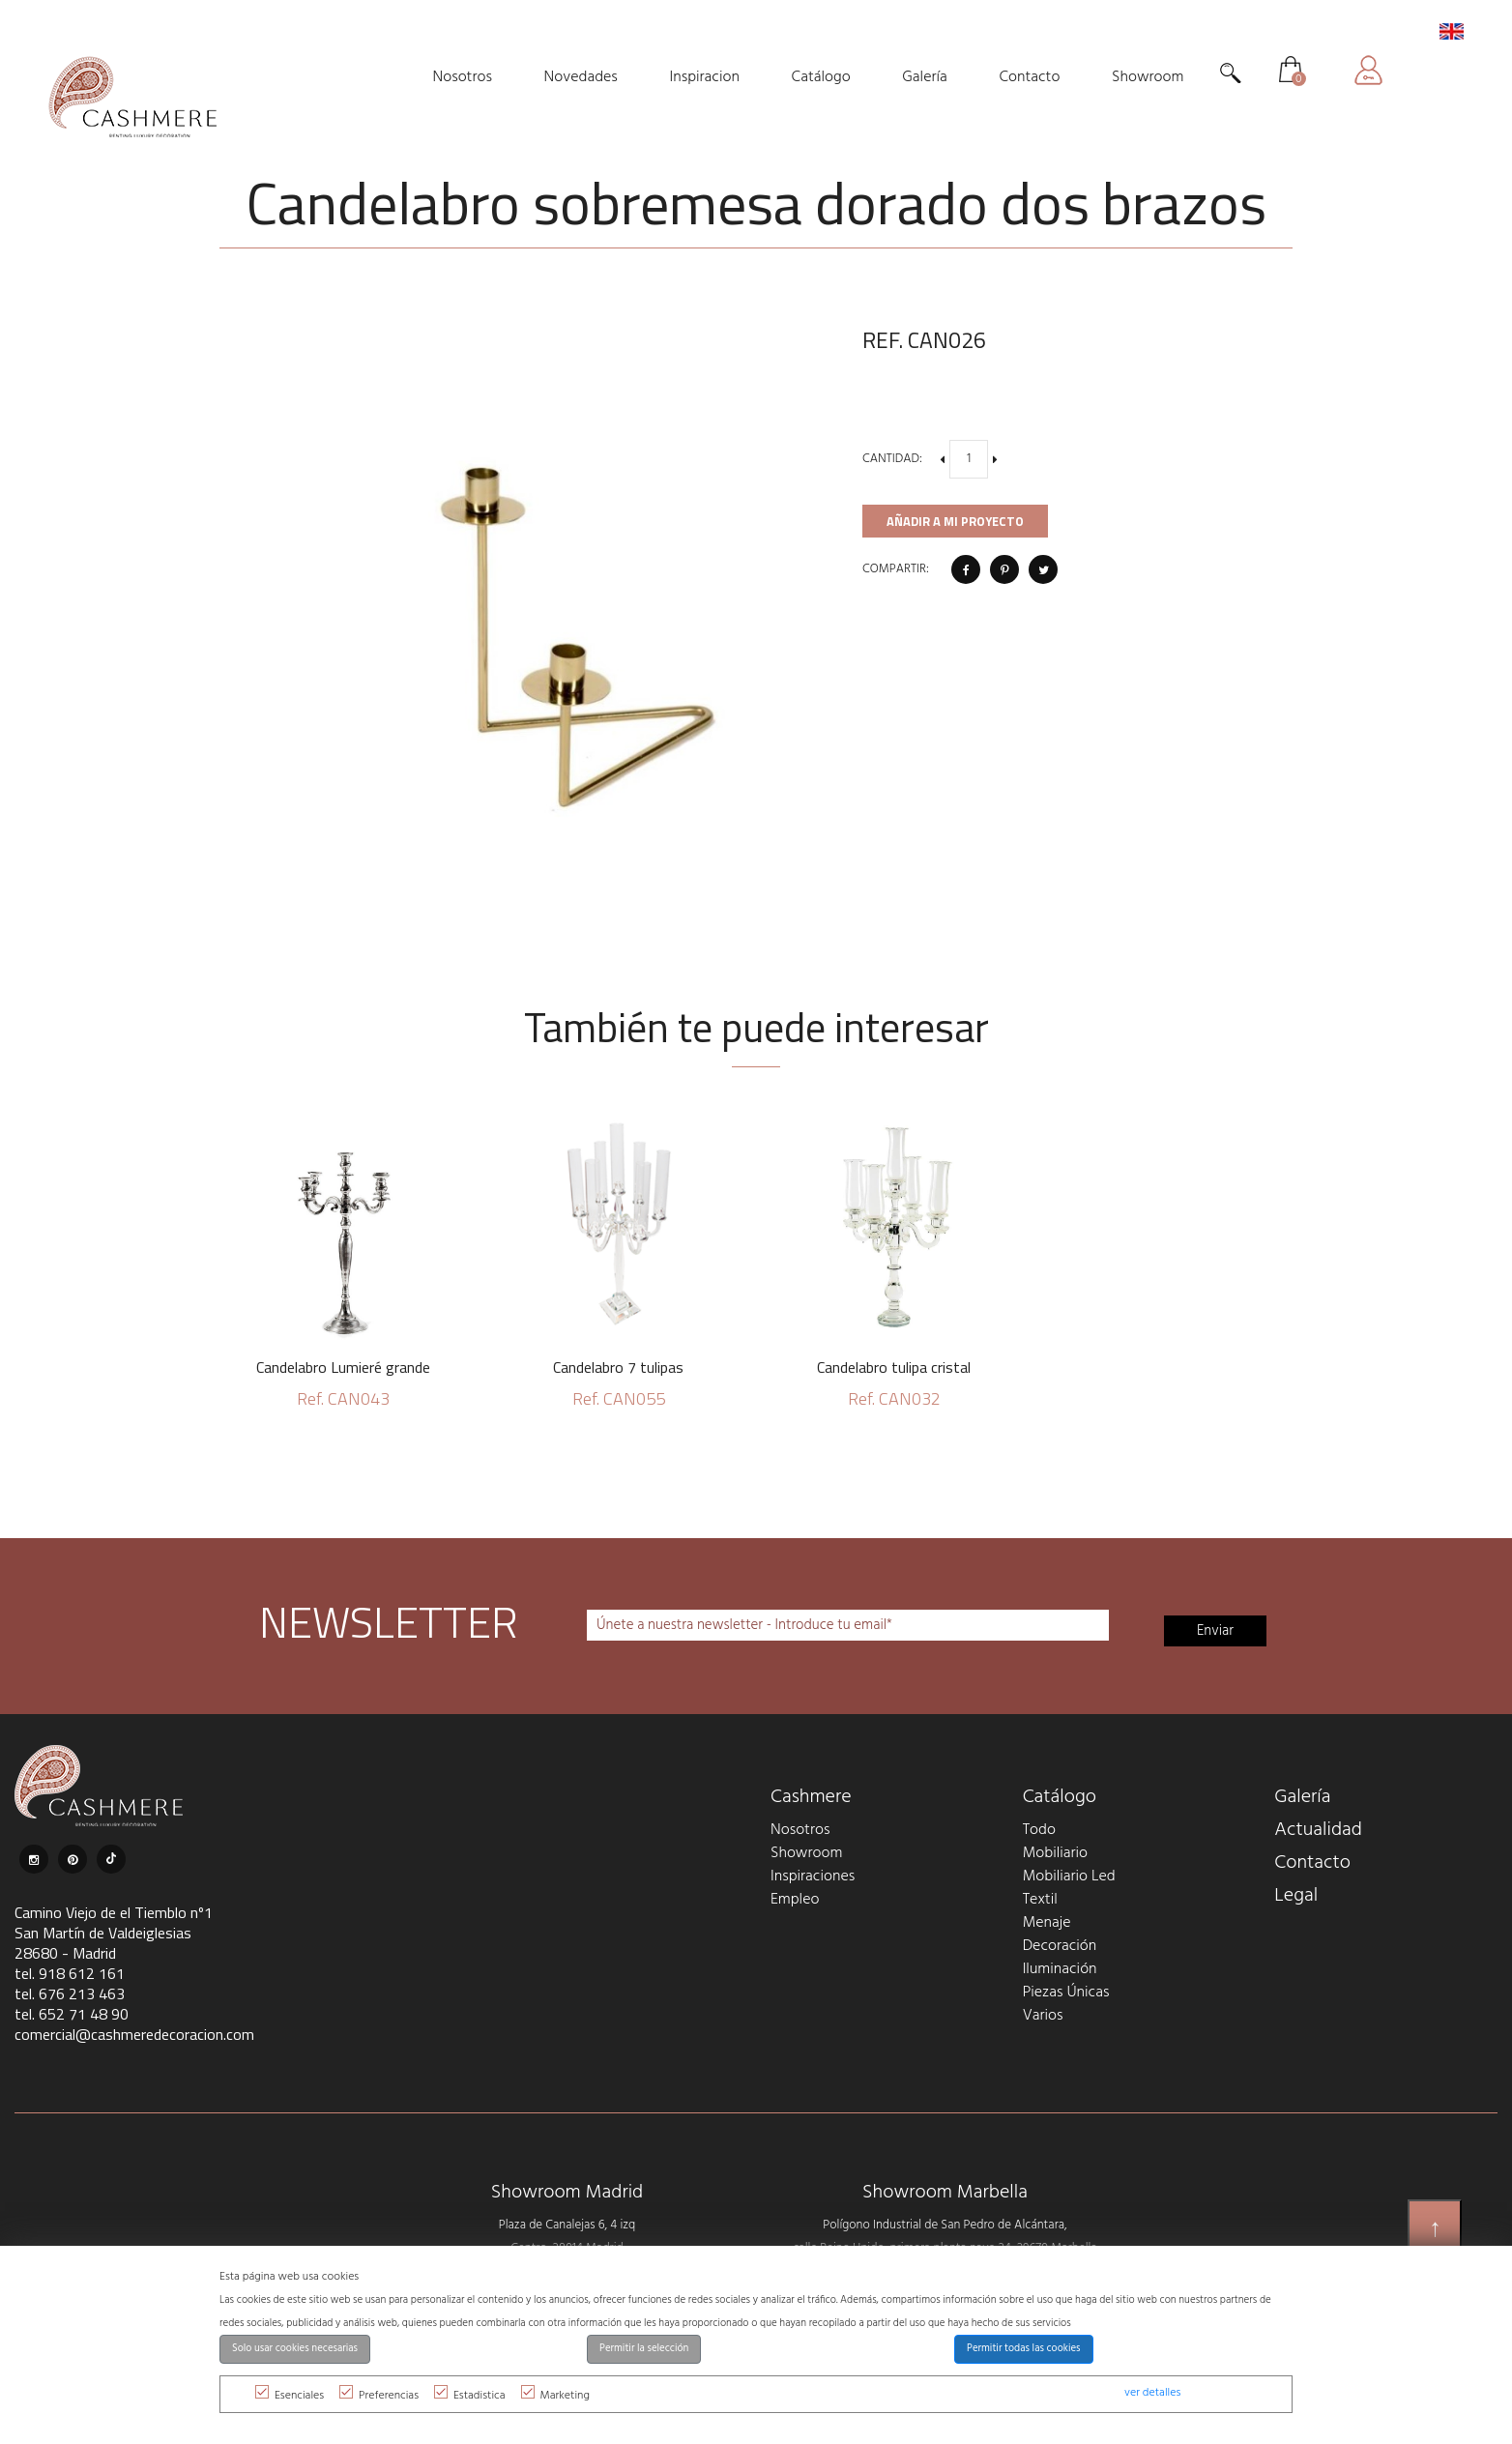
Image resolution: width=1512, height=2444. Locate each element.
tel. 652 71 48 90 (72, 2013)
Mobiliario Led (1069, 1876)
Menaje (1047, 1922)
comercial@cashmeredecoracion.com (134, 2034)
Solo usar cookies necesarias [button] (295, 2349)
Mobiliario (1055, 1853)
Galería (1302, 1797)
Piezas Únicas (1066, 1992)
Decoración (1060, 1946)
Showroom (806, 1853)
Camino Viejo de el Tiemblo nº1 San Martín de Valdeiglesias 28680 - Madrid (114, 1932)
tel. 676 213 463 (70, 1993)
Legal (1296, 1895)
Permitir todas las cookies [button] (1024, 2349)
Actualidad (1318, 1830)
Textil (1040, 1899)
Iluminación (1060, 1969)
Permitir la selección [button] (643, 2349)
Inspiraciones (813, 1876)
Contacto (1312, 1863)
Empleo (795, 1899)
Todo (1039, 1830)
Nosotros (800, 1830)
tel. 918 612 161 (70, 1973)
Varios (1043, 2015)
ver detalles (1152, 2392)
